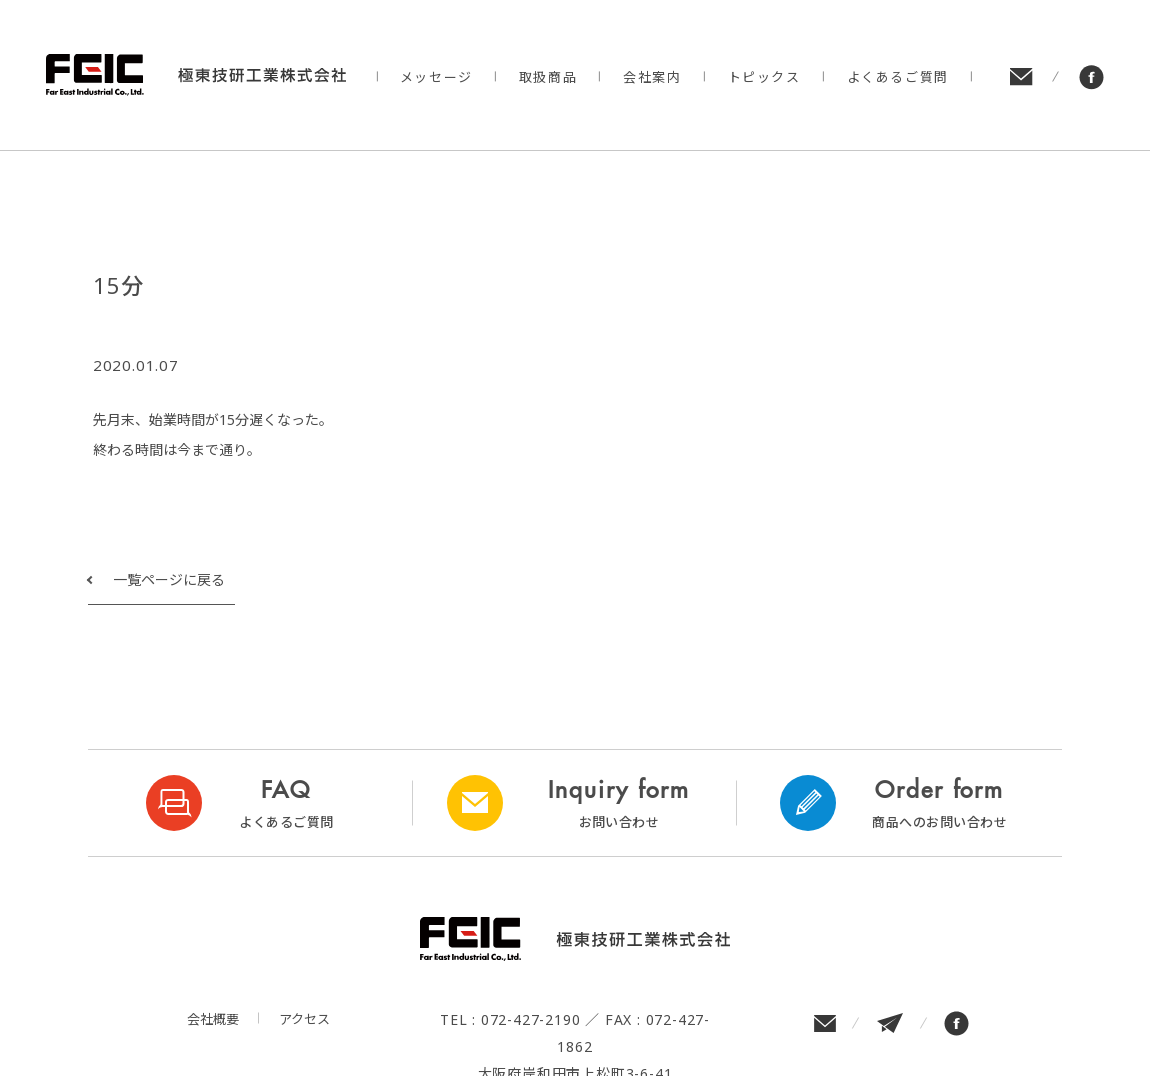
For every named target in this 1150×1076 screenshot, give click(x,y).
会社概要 (213, 1019)
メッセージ (436, 77)
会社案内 (652, 77)
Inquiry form (619, 803)
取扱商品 (548, 77)
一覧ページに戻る (169, 579)
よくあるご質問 (898, 77)
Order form (939, 803)
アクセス (304, 1019)
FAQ (286, 803)
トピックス (764, 77)
